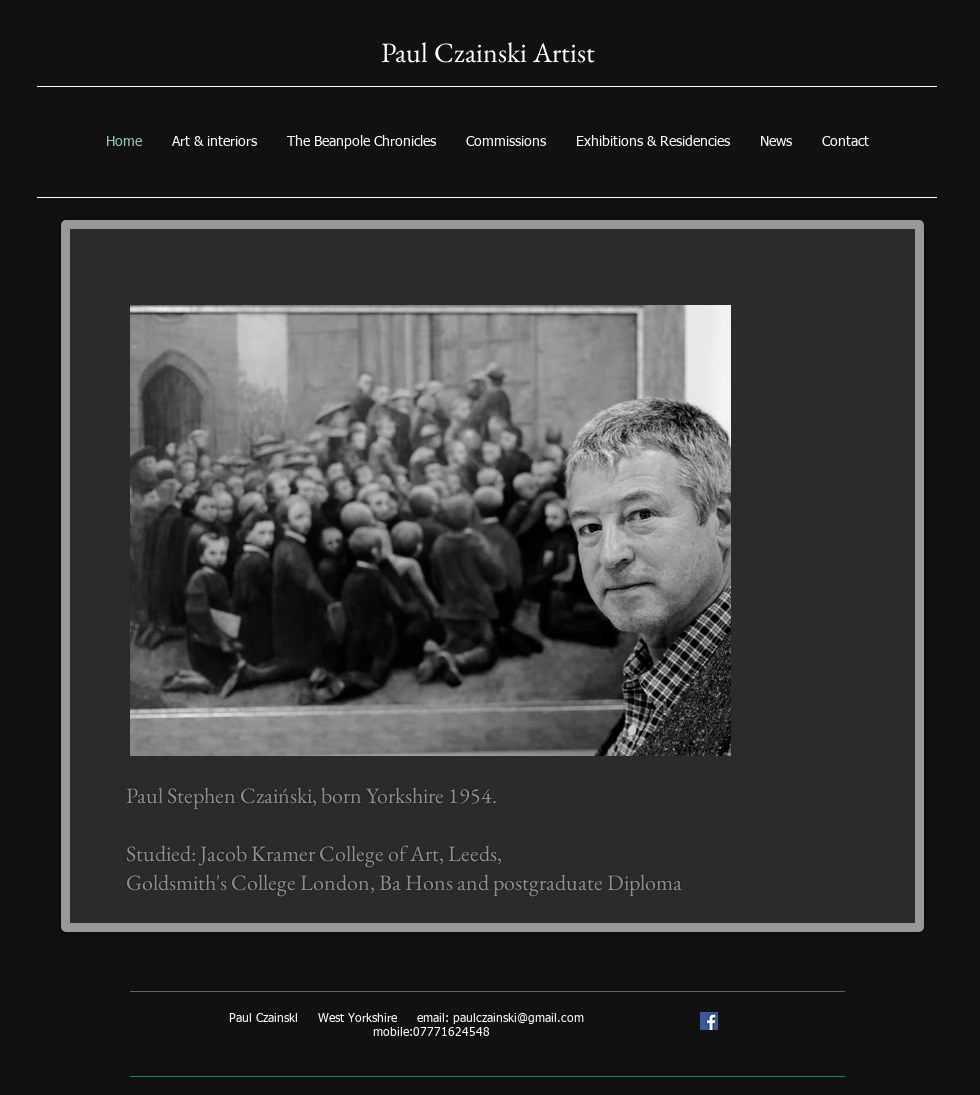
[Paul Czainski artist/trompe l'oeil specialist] (709, 1021)
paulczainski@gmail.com (518, 1019)
